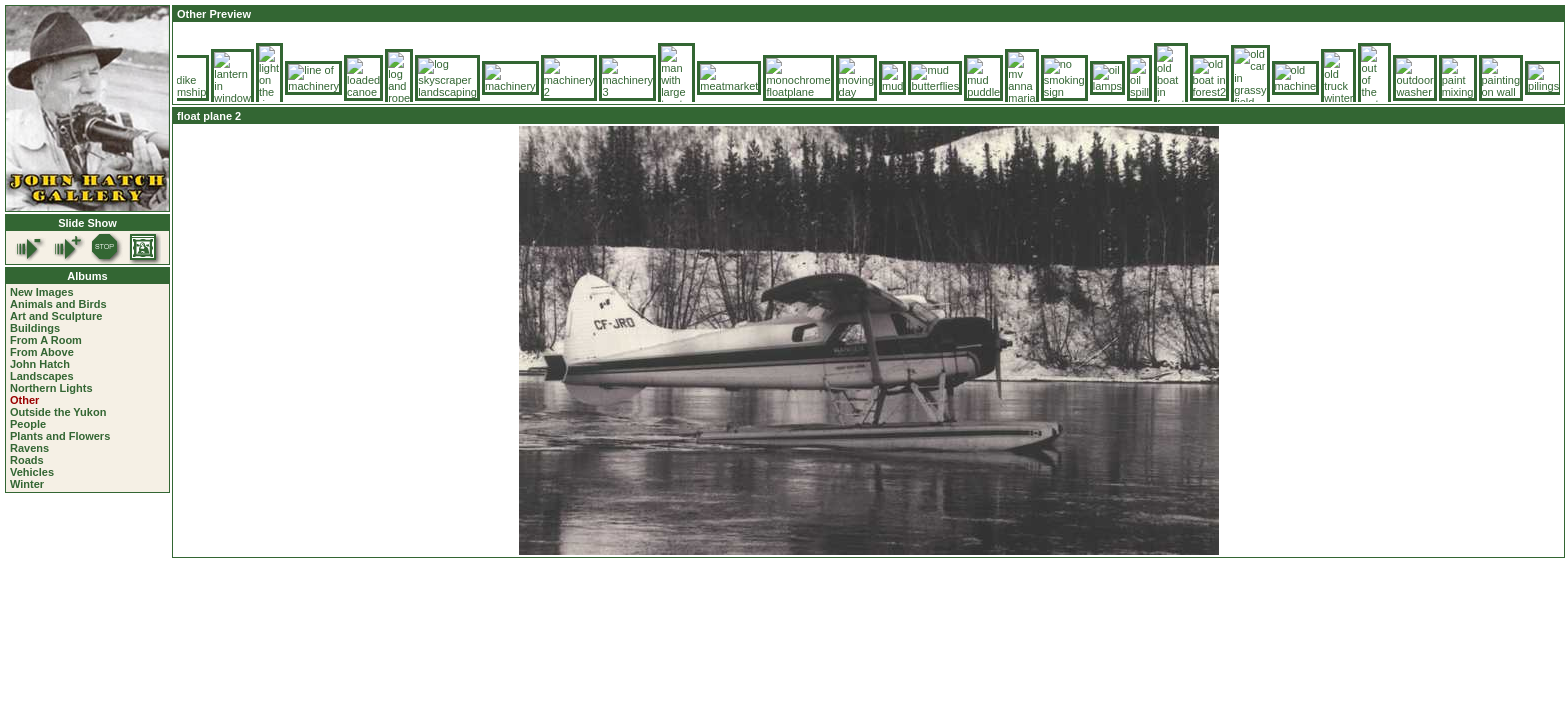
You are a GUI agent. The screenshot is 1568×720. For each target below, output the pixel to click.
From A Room (46, 340)
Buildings (35, 328)
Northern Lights (51, 388)
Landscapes (42, 376)
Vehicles (32, 472)
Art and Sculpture (56, 316)
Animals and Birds (58, 304)
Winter (27, 484)
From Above (42, 352)
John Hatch (40, 364)
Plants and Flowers (60, 436)
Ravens (29, 448)
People (28, 424)
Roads (27, 460)
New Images (42, 292)
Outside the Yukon (58, 412)
